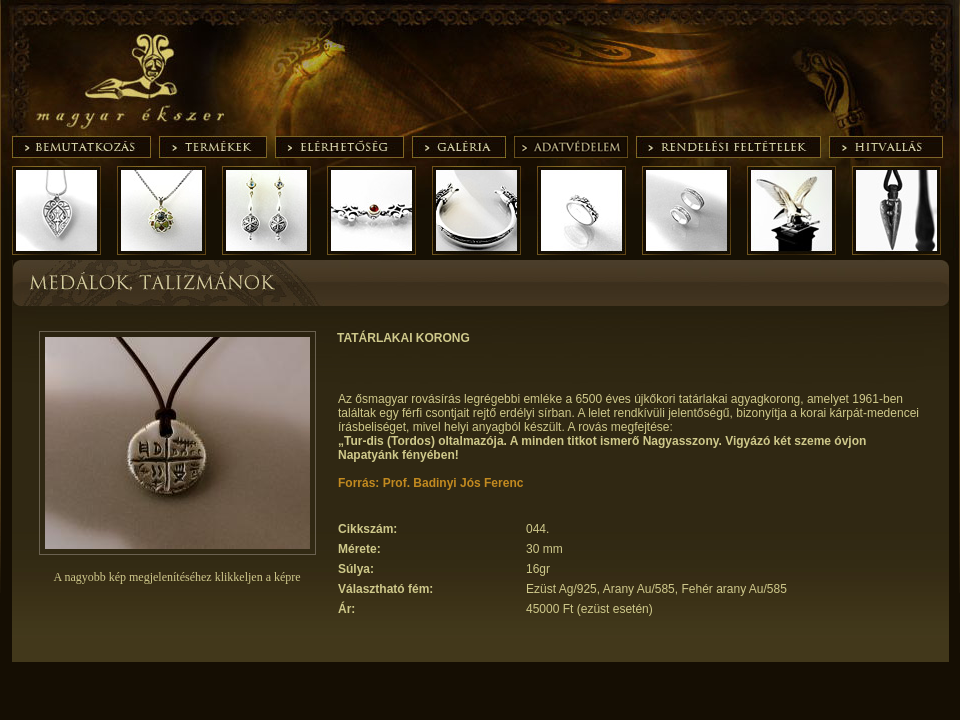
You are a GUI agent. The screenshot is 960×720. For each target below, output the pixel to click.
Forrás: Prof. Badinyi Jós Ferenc (430, 483)
